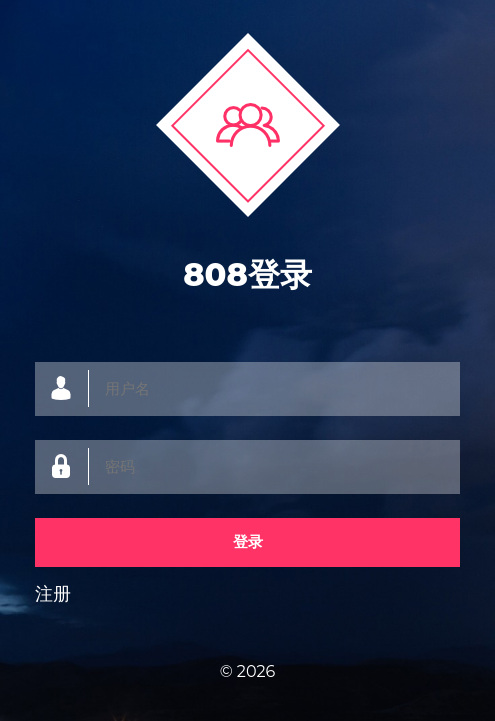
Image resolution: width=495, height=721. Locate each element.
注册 (53, 594)
